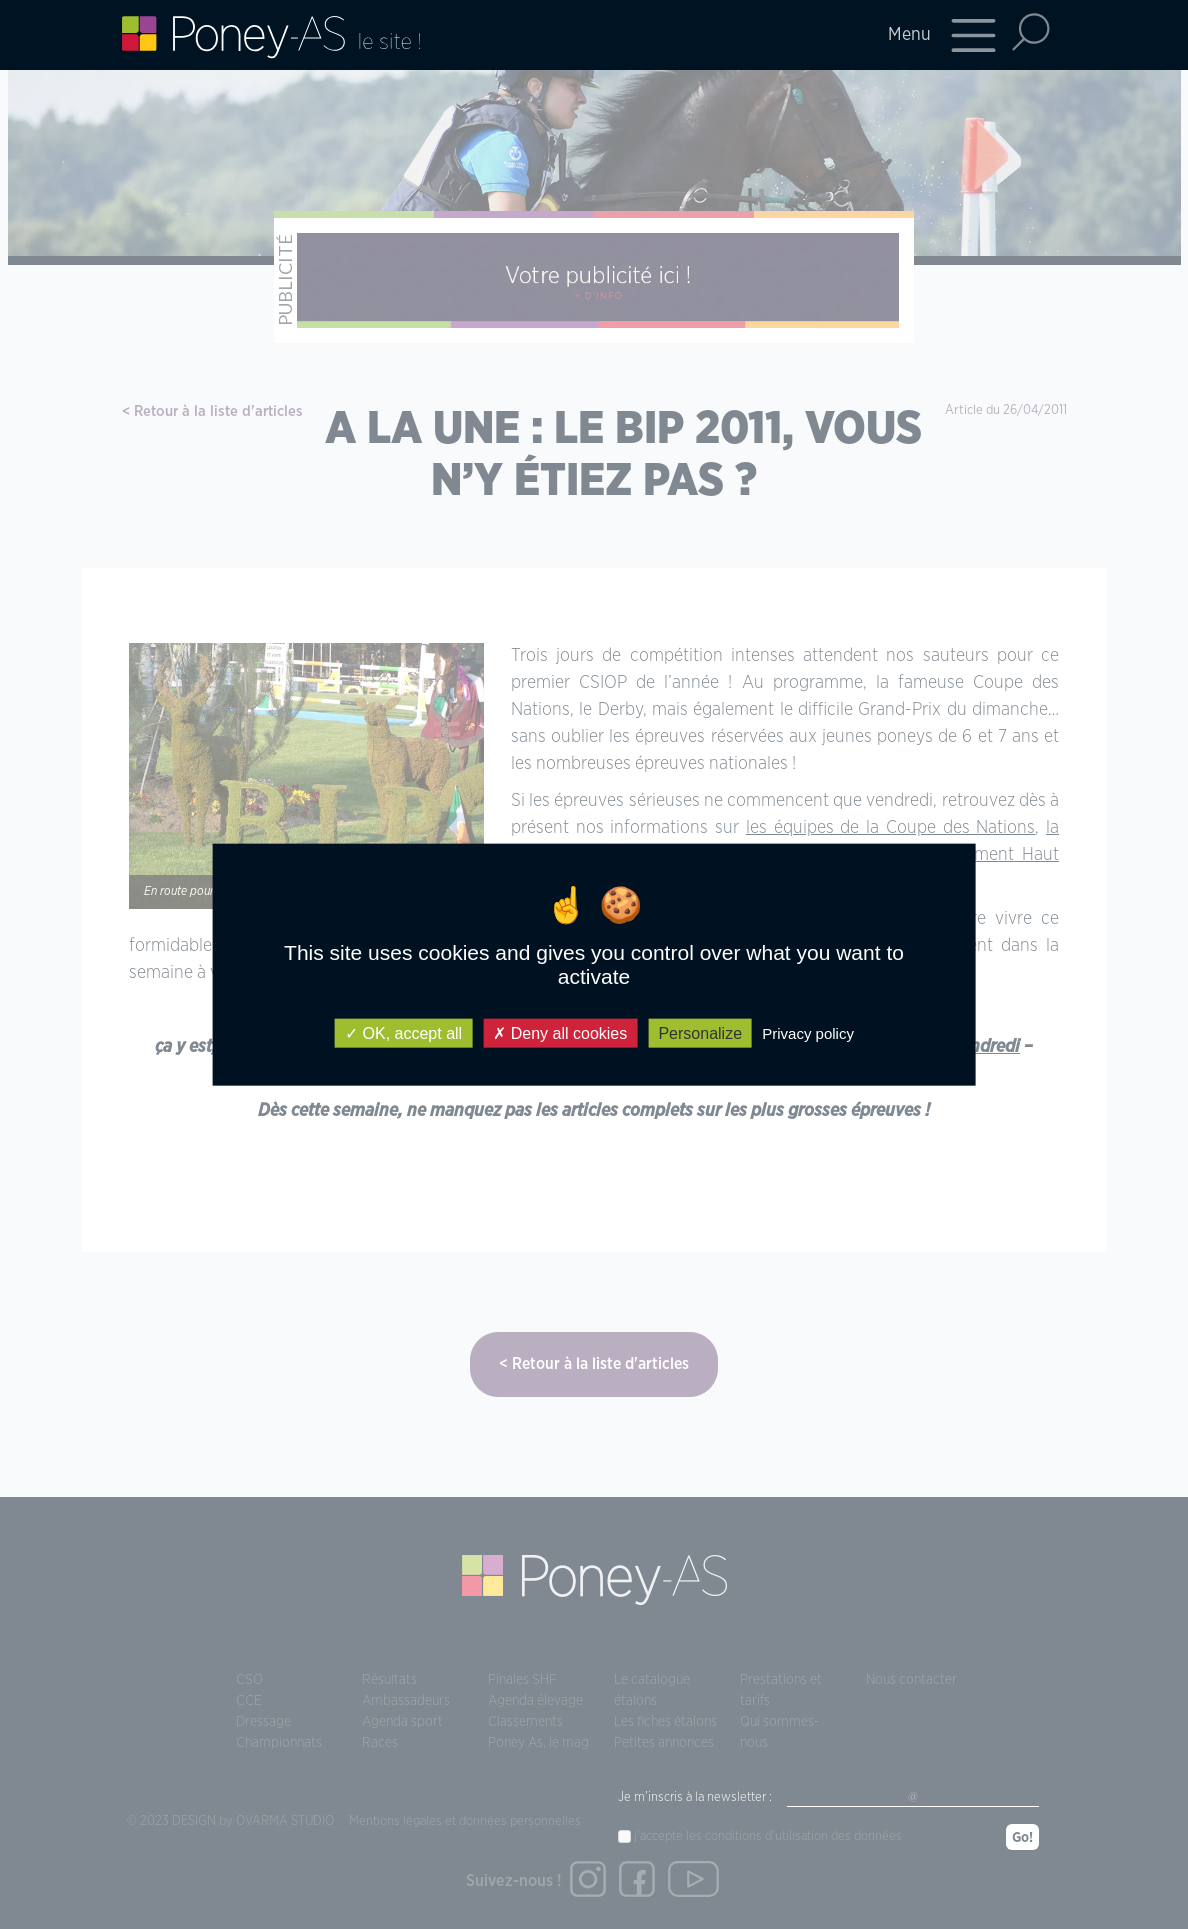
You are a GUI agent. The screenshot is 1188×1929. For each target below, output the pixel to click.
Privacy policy (808, 1033)
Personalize (700, 1033)
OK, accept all (403, 1033)
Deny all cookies (560, 1033)
